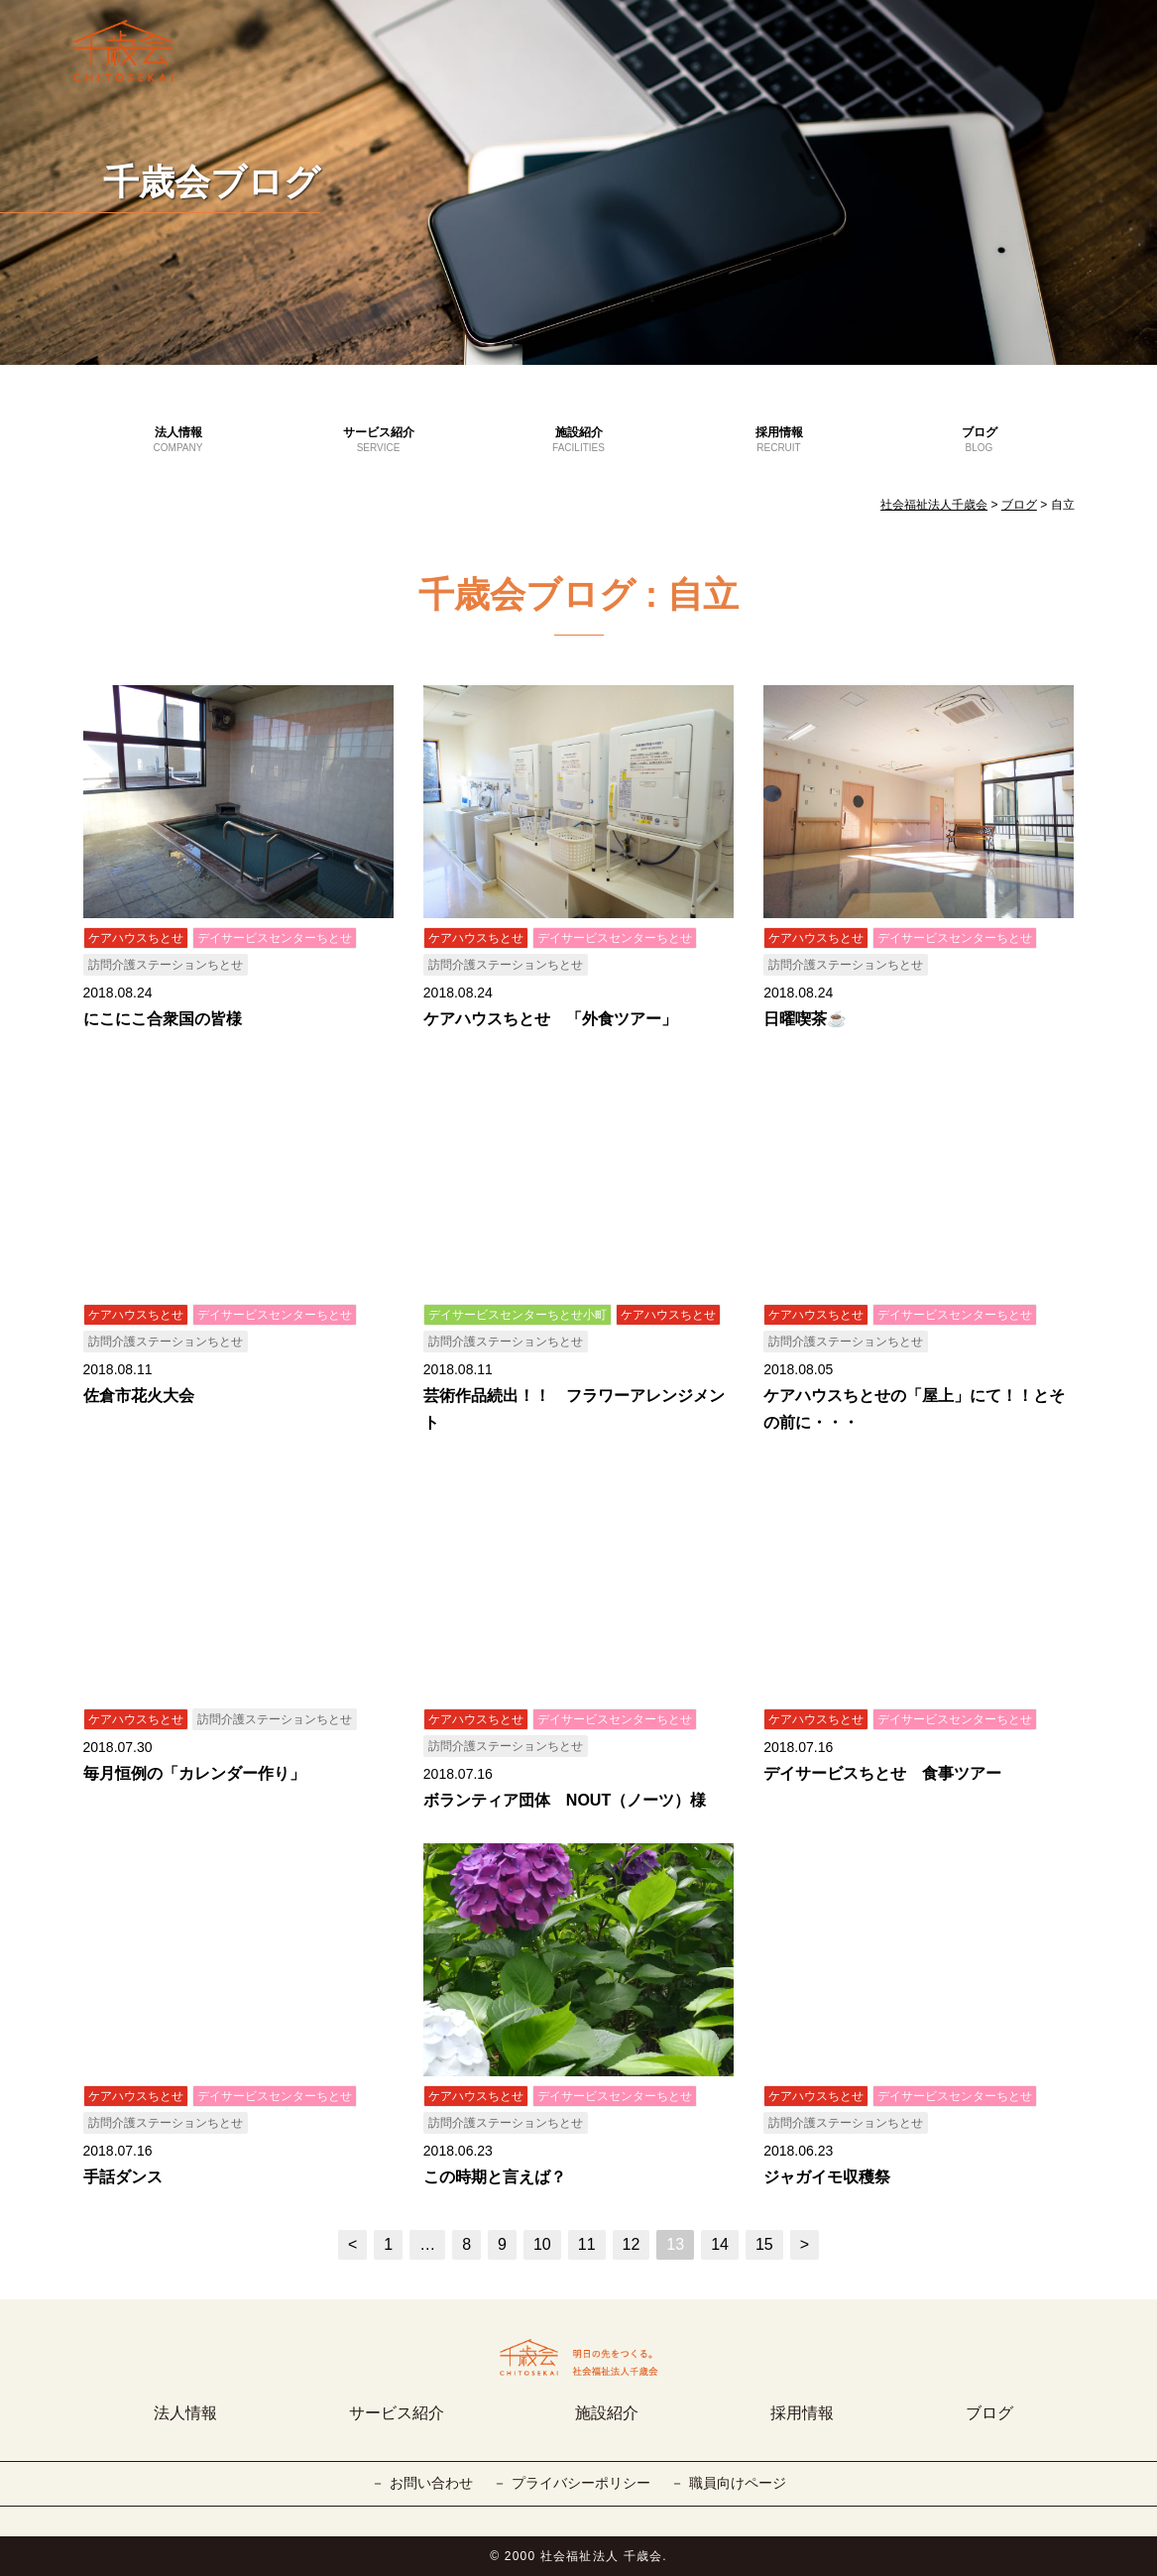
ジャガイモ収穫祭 (826, 2176)
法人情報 (178, 440)
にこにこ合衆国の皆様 (162, 1018)
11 (587, 2244)
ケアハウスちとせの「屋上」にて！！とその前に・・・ (914, 1409)
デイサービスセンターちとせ (274, 938)
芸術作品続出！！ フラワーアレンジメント (574, 1409)
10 (542, 2244)
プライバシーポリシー (581, 2483)
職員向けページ (737, 2483)
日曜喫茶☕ (805, 1018)
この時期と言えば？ (494, 2176)
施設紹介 (579, 440)
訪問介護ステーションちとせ (165, 965)
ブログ (979, 440)
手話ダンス (123, 2176)
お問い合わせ (431, 2483)
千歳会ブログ (211, 182)
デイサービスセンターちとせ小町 (517, 1315)
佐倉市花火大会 (138, 1395)
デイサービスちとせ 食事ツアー (882, 1773)
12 (631, 2244)
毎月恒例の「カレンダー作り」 (194, 1773)
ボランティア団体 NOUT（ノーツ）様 (564, 1800)
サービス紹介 (378, 440)
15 (764, 2244)
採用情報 (779, 440)
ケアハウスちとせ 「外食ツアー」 (550, 1018)
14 (720, 2244)
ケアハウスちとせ (135, 938)
